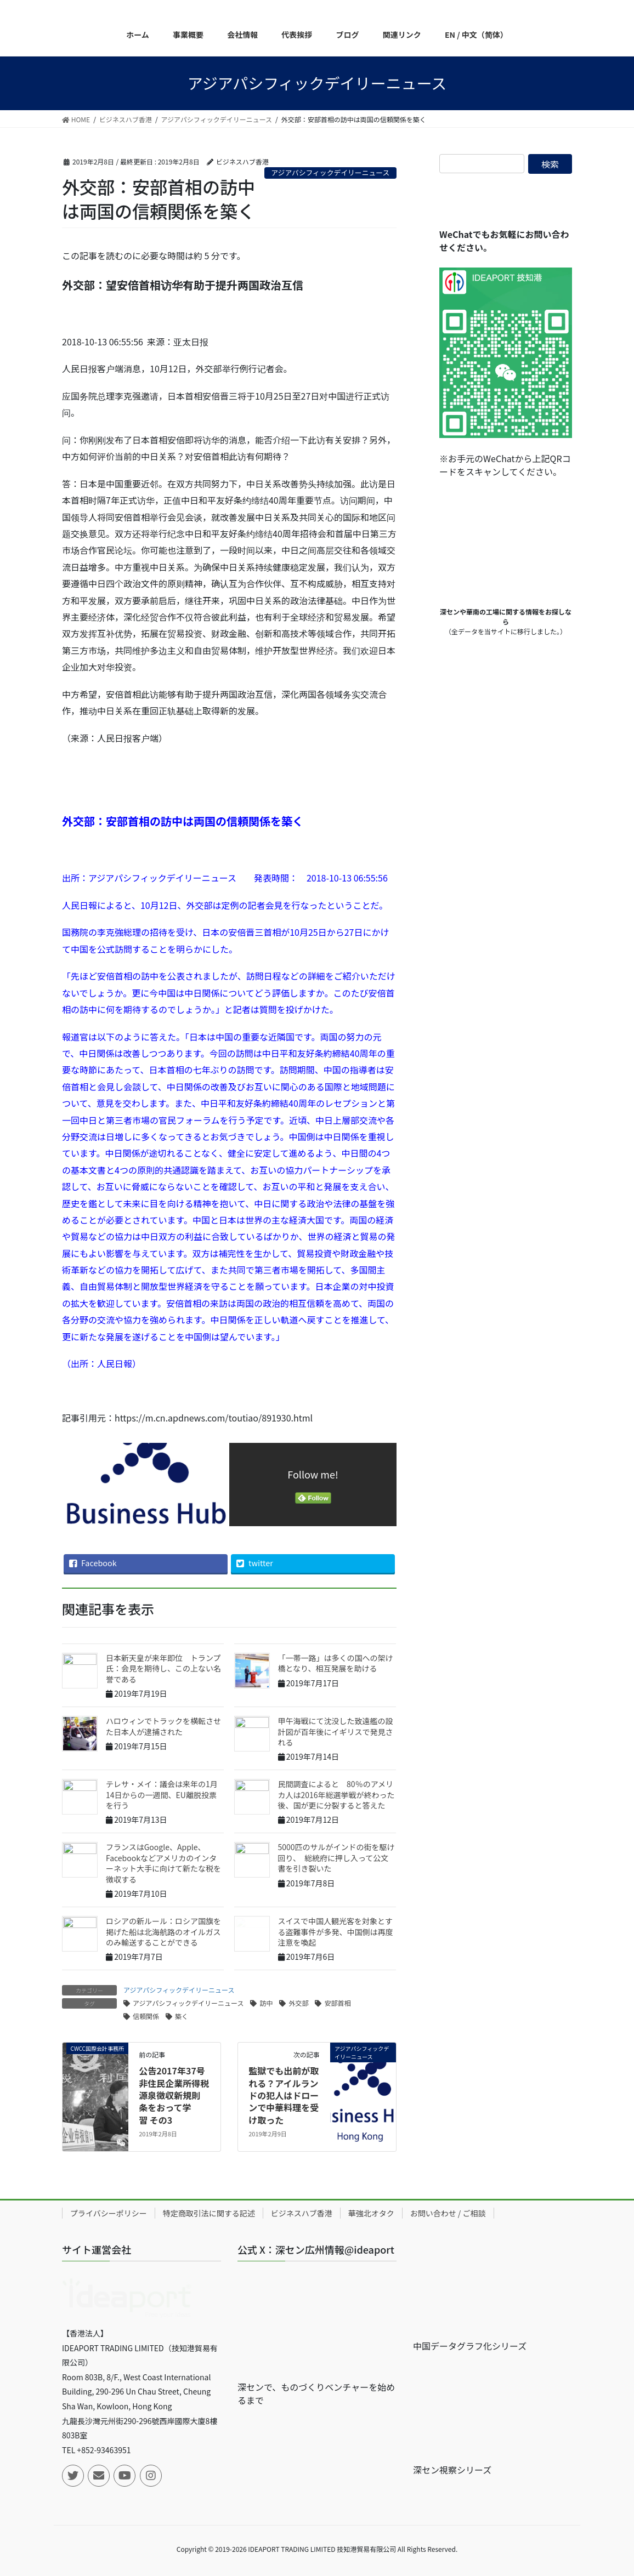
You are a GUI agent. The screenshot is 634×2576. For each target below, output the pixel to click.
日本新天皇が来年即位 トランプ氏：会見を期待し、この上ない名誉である (163, 1668)
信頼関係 (146, 2016)
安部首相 (337, 2003)
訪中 (266, 2003)
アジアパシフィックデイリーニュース (330, 172)
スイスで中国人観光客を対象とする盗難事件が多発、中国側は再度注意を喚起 (335, 1931)
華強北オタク (371, 2213)
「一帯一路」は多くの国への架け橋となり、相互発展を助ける (335, 1663)
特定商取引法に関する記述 (209, 2213)
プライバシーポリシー (108, 2213)
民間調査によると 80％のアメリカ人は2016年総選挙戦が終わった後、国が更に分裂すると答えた (336, 1794)
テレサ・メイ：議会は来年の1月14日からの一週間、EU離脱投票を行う (162, 1794)
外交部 (298, 2003)
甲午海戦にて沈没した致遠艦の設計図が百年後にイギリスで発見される (335, 1731)
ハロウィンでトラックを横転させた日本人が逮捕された (163, 1726)
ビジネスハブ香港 (301, 2213)
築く (181, 2016)
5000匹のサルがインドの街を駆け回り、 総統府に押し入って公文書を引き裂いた (336, 1857)
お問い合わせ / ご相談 (448, 2213)
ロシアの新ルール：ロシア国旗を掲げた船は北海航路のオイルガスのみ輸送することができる (163, 1931)
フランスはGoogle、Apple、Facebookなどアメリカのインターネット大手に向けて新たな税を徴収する (163, 1863)
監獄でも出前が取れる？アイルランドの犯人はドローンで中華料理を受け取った (283, 2095)
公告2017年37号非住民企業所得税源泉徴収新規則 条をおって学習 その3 (174, 2095)
